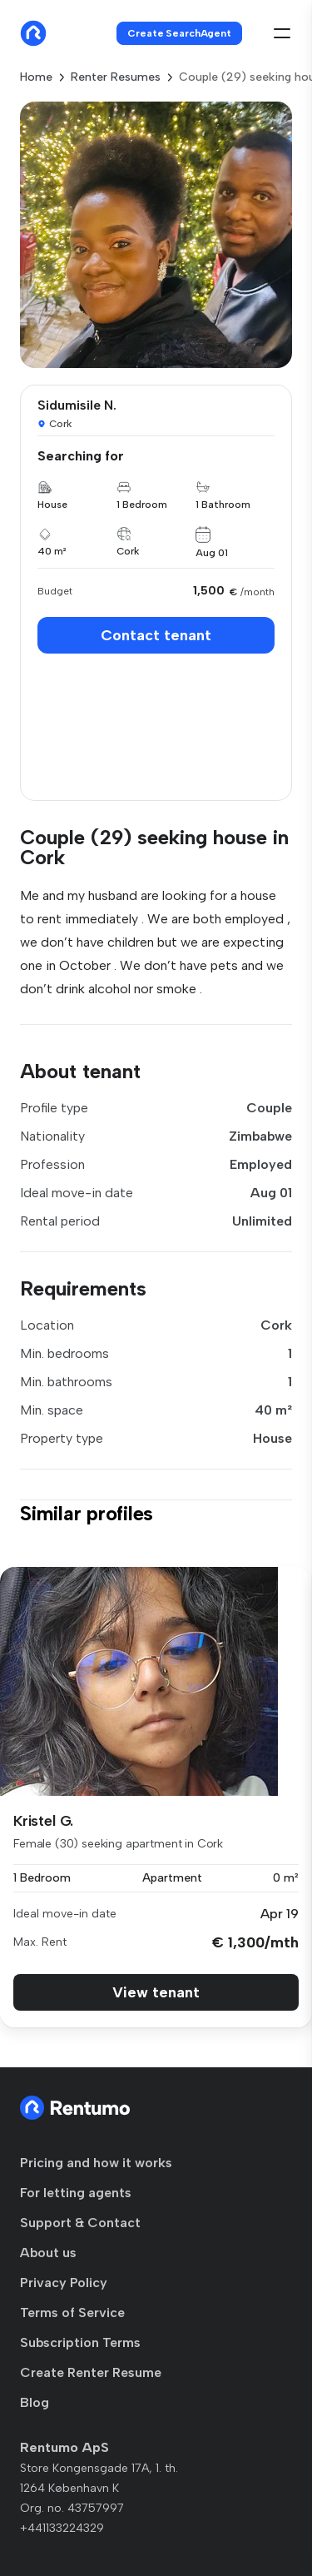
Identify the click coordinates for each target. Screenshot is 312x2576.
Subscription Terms (80, 2342)
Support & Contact (80, 2222)
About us (48, 2252)
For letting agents (75, 2193)
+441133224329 (62, 2528)
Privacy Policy (63, 2282)
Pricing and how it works (96, 2163)
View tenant (156, 1992)
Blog (34, 2402)
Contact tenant (156, 635)
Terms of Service (72, 2312)
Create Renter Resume (90, 2372)
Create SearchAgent (179, 33)
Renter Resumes (116, 77)
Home (36, 77)
